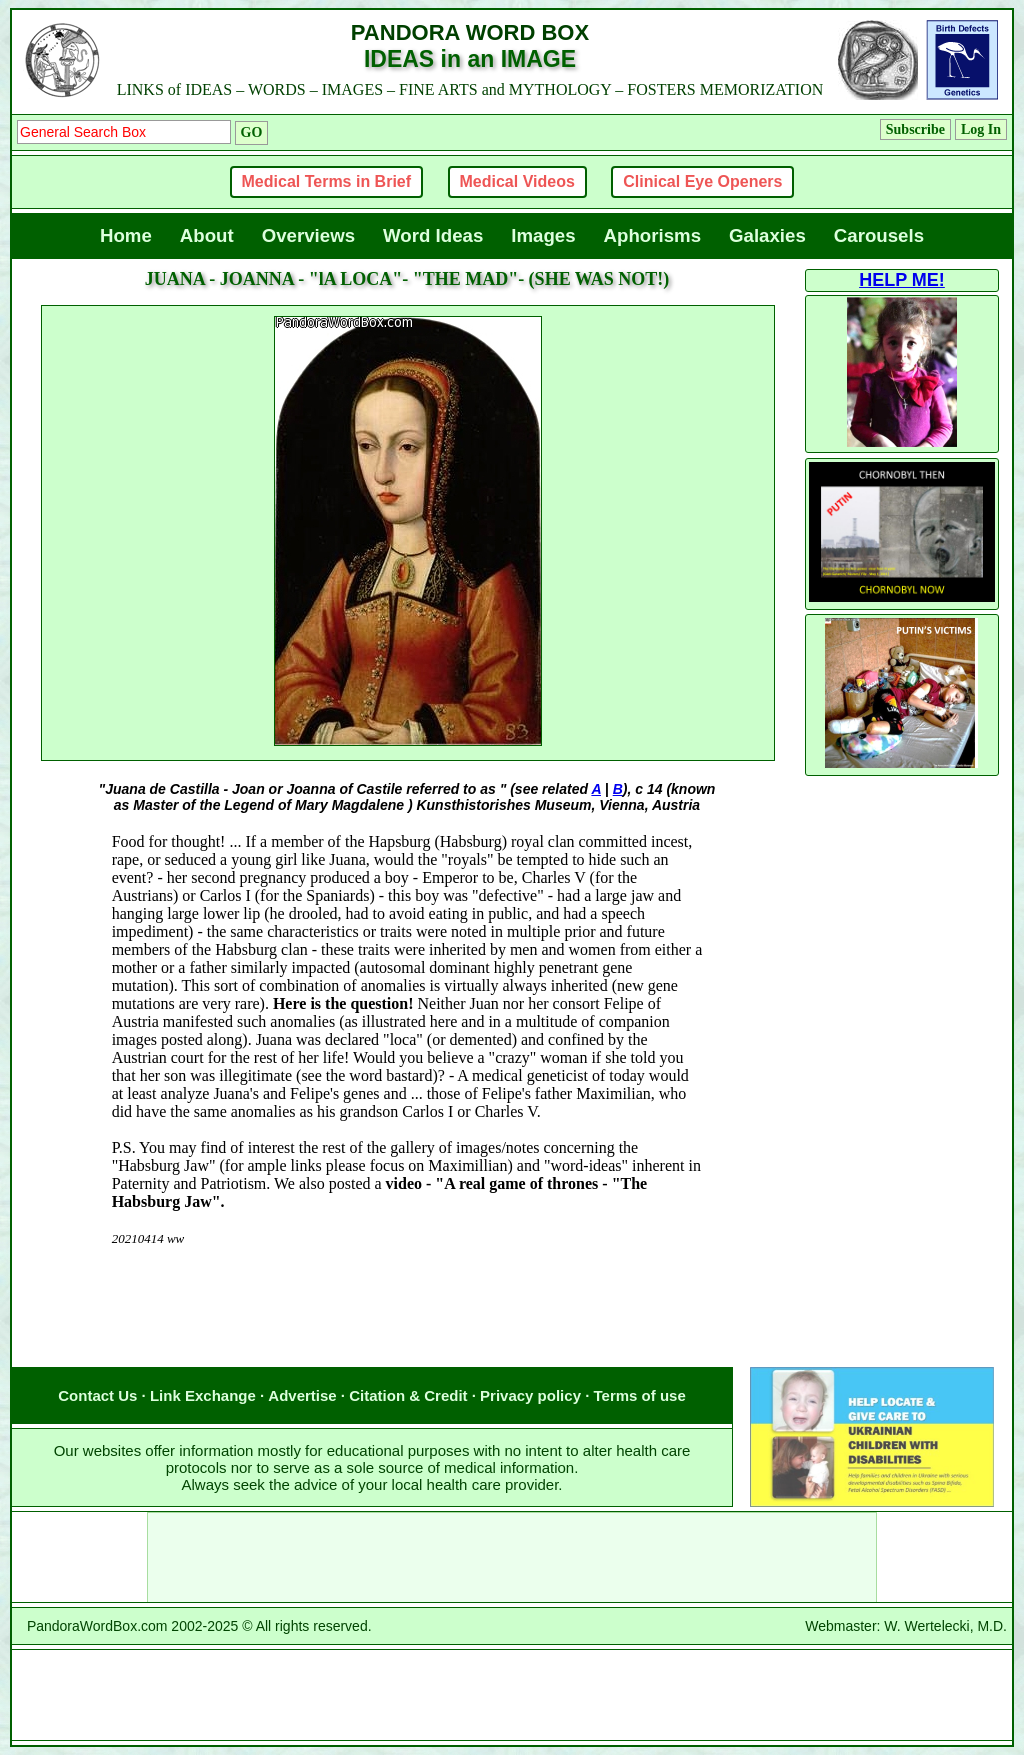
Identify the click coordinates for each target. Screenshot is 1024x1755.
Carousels (879, 235)
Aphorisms (652, 235)
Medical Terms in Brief (327, 181)
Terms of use (640, 1395)
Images (543, 235)
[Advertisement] (407, 1327)
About (207, 235)
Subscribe (915, 129)
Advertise (302, 1395)
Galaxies (767, 235)
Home (126, 235)
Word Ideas (433, 235)
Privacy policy (530, 1395)
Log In (981, 129)
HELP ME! (902, 280)
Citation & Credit (408, 1395)
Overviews (308, 235)
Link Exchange (203, 1395)
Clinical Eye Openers (702, 181)
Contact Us (97, 1395)
